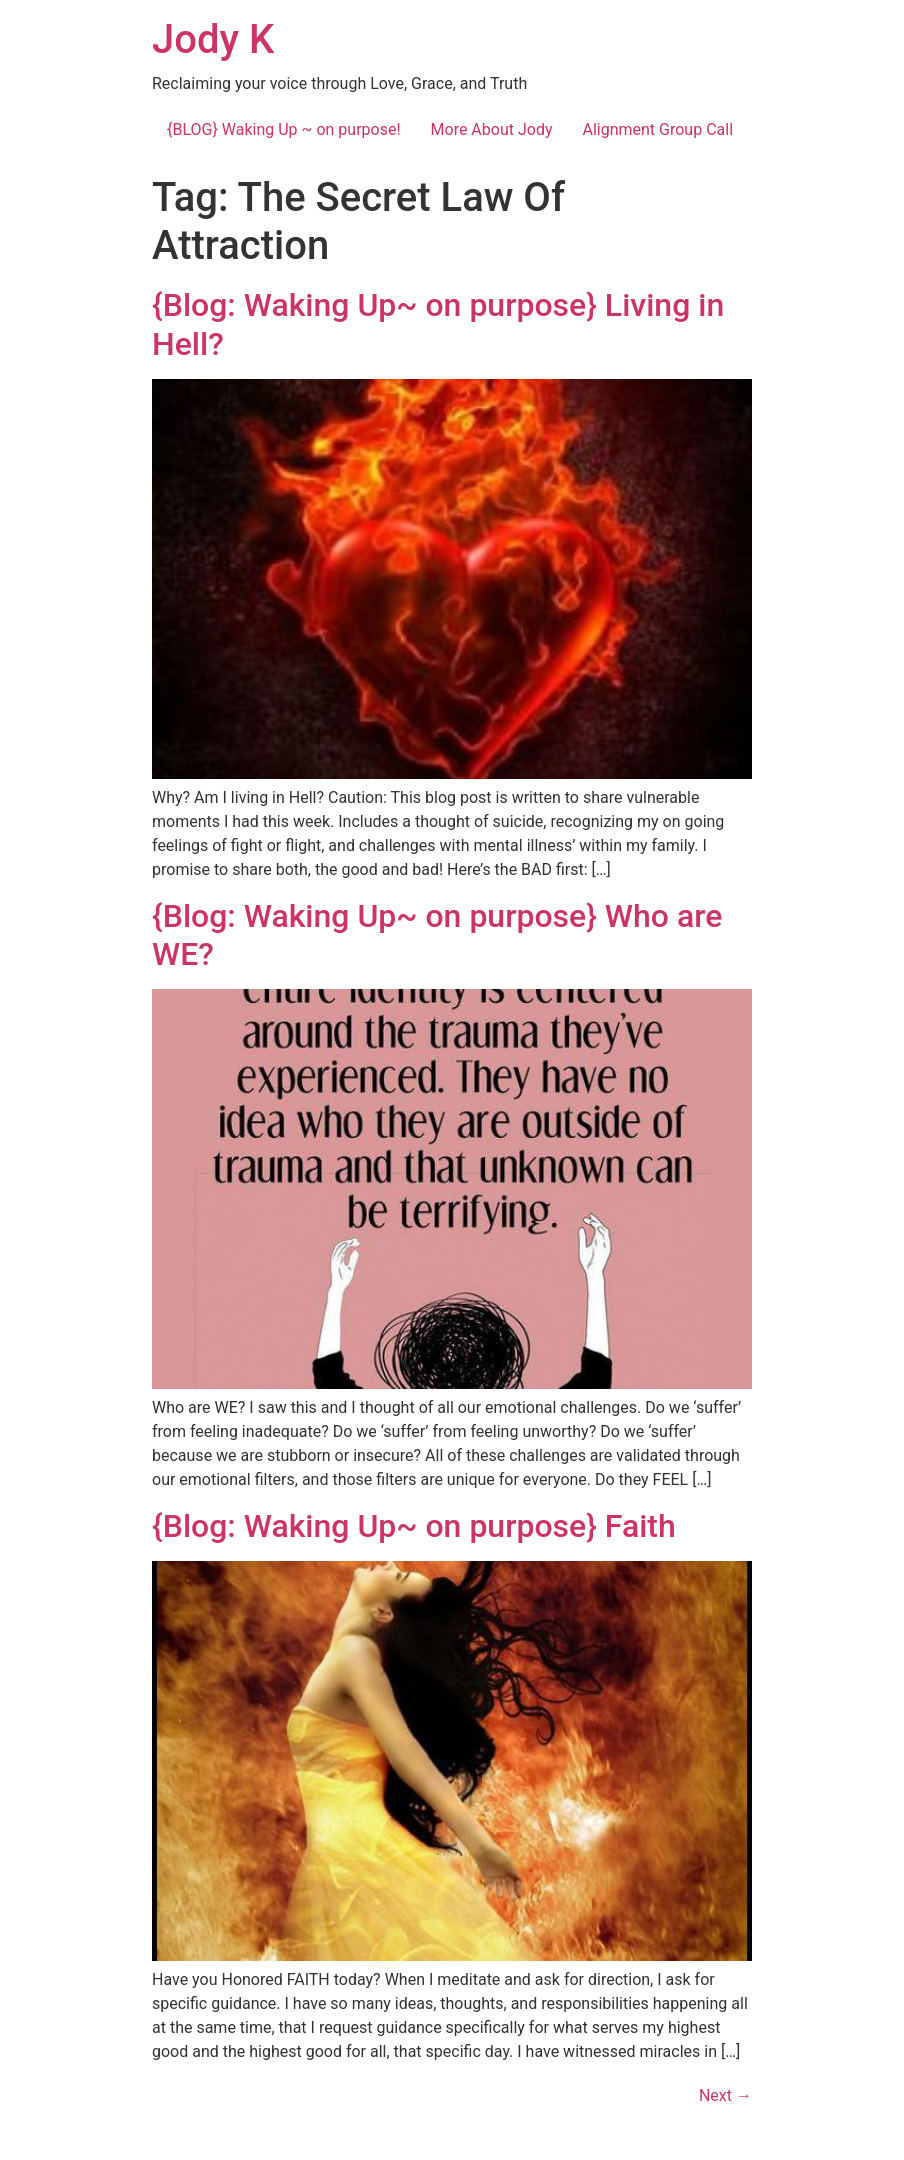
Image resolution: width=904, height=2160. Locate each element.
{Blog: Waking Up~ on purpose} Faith (414, 1526)
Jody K (213, 39)
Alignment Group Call (657, 129)
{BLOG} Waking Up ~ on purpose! (284, 129)
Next (725, 2095)
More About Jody (492, 129)
